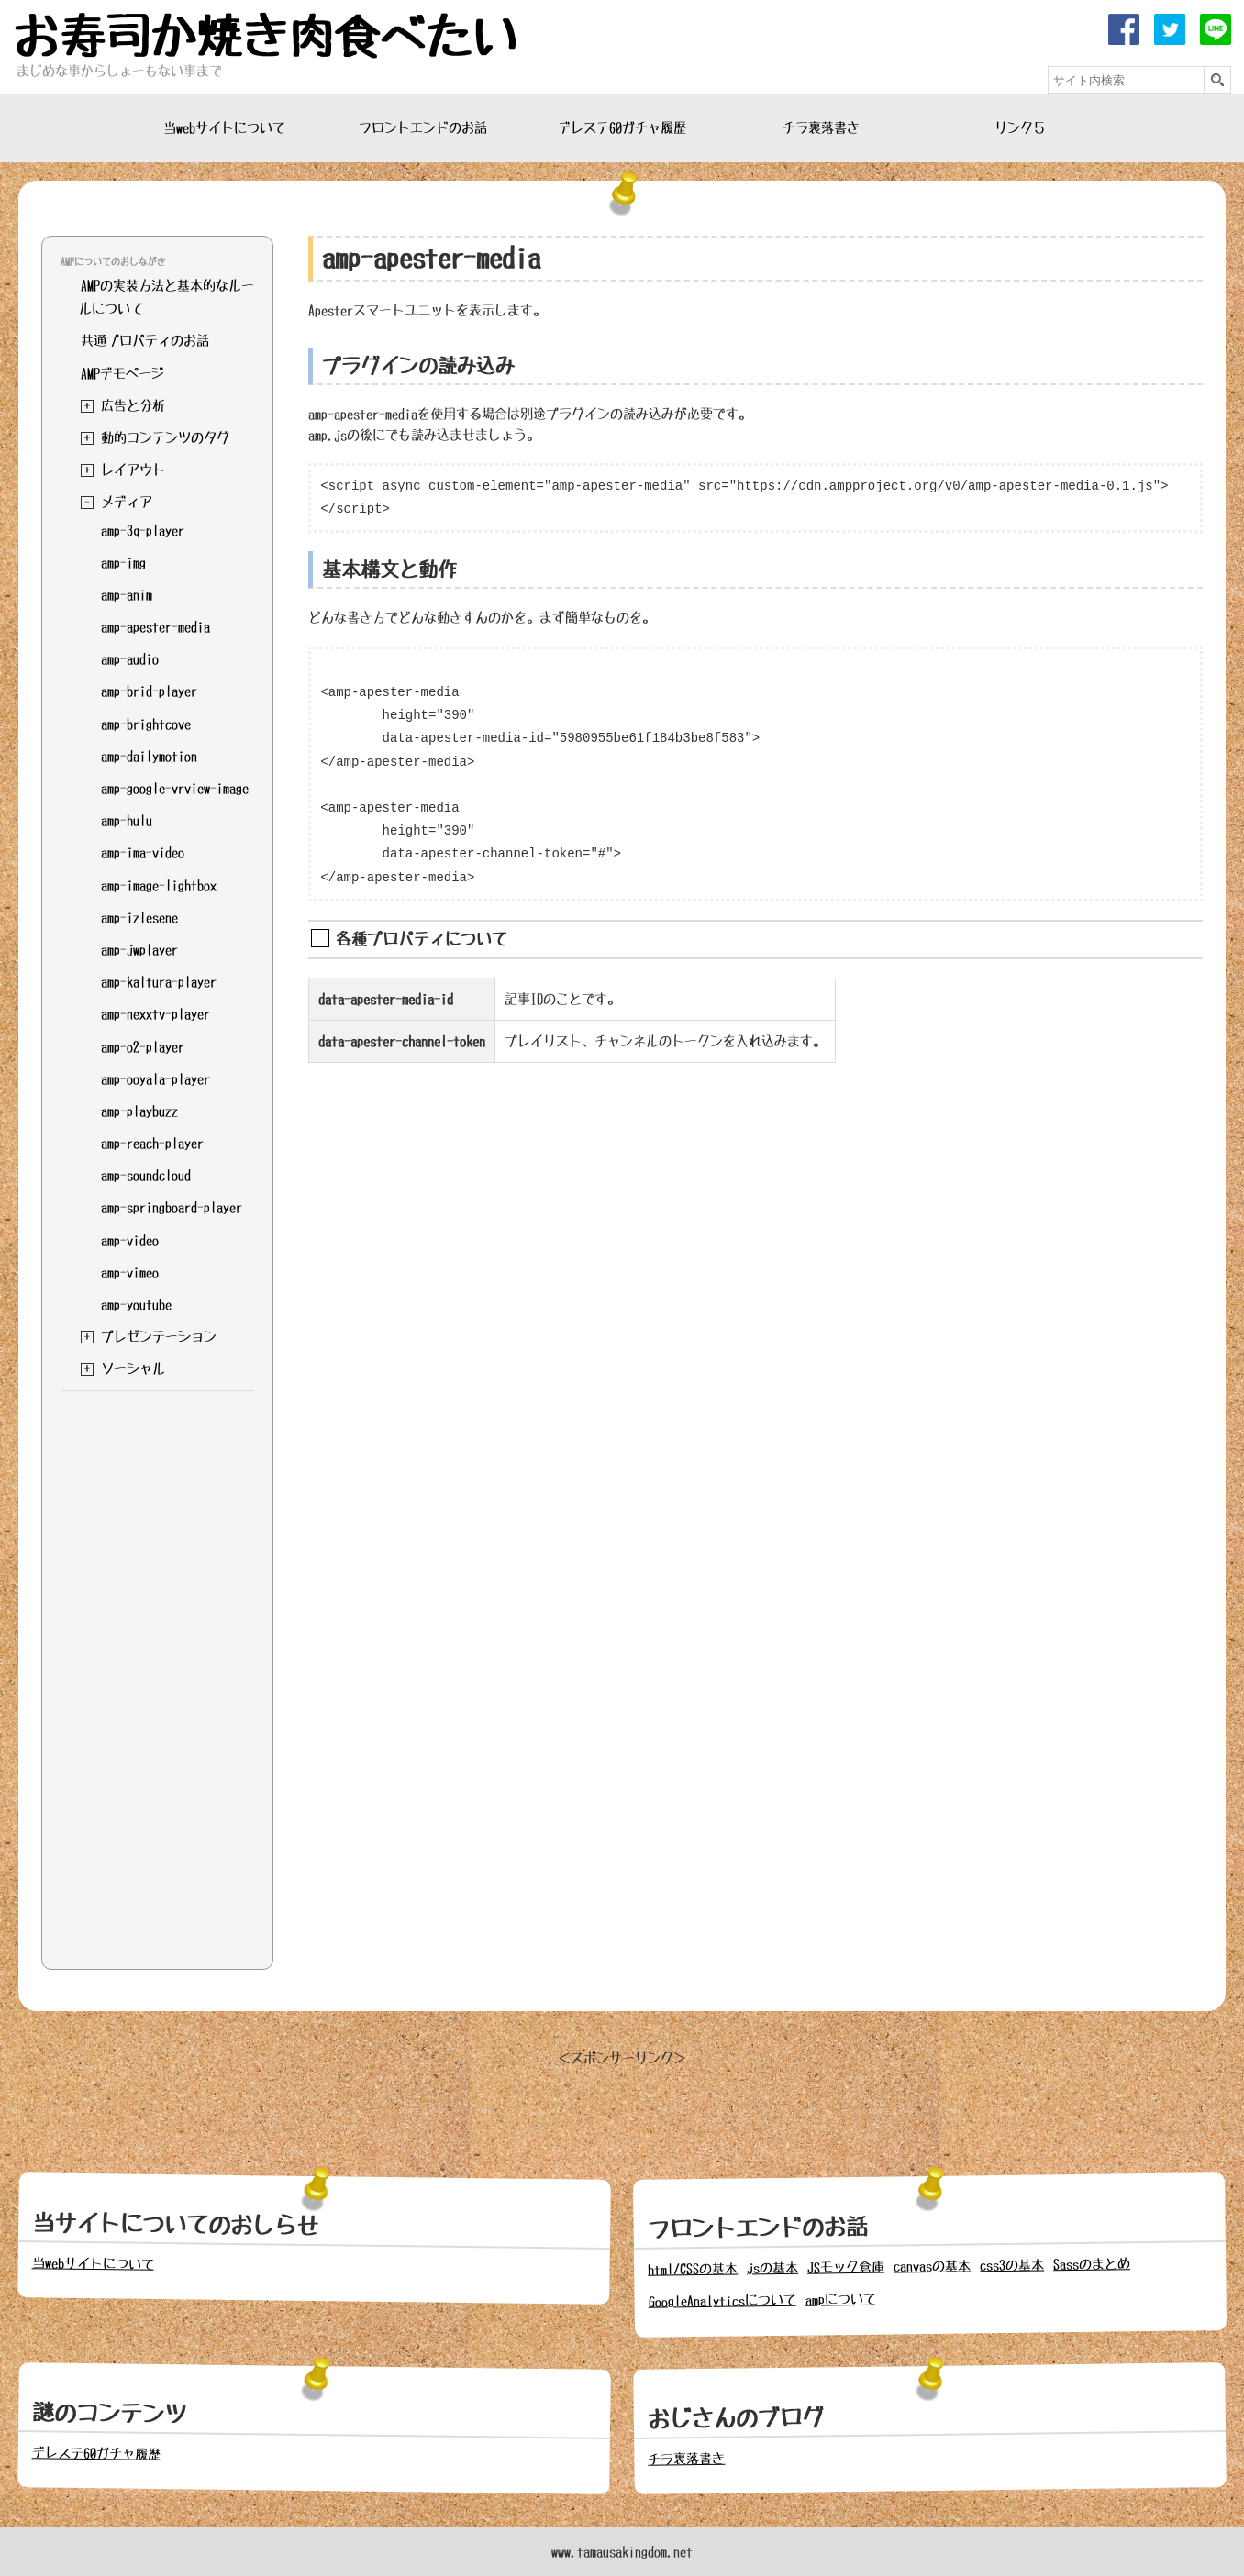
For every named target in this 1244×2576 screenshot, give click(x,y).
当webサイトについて (224, 127)
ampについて (840, 2299)
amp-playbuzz (139, 1110)
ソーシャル (133, 1368)
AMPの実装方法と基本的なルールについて (166, 297)
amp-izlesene (139, 917)
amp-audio (130, 658)
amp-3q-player (142, 530)
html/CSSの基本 (693, 2269)
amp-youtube (136, 1304)
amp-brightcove (146, 723)
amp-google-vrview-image (175, 787)
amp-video (130, 1239)
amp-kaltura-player (159, 981)
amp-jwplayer (139, 949)
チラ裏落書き (821, 127)
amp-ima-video (142, 852)
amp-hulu (126, 819)
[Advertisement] (157, 1675)
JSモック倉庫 (845, 2267)
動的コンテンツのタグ (165, 437)
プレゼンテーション (159, 1336)
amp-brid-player (149, 690)
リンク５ (1020, 127)
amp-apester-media (155, 626)
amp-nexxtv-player (155, 1013)
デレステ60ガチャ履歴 (622, 127)
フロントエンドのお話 (423, 127)
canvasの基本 (932, 2266)
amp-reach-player (152, 1142)
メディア (126, 501)
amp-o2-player (142, 1046)
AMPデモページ (122, 373)
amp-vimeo (130, 1272)
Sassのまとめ (1091, 2265)
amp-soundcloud (146, 1174)
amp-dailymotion (149, 755)
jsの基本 (772, 2268)
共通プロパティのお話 (145, 340)
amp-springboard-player (171, 1206)
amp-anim (126, 594)
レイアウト (133, 469)
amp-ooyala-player (155, 1078)
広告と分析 (133, 405)
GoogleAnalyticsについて (722, 2301)
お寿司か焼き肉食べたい (265, 37)
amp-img (123, 562)
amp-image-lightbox (159, 885)
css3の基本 (1012, 2265)
